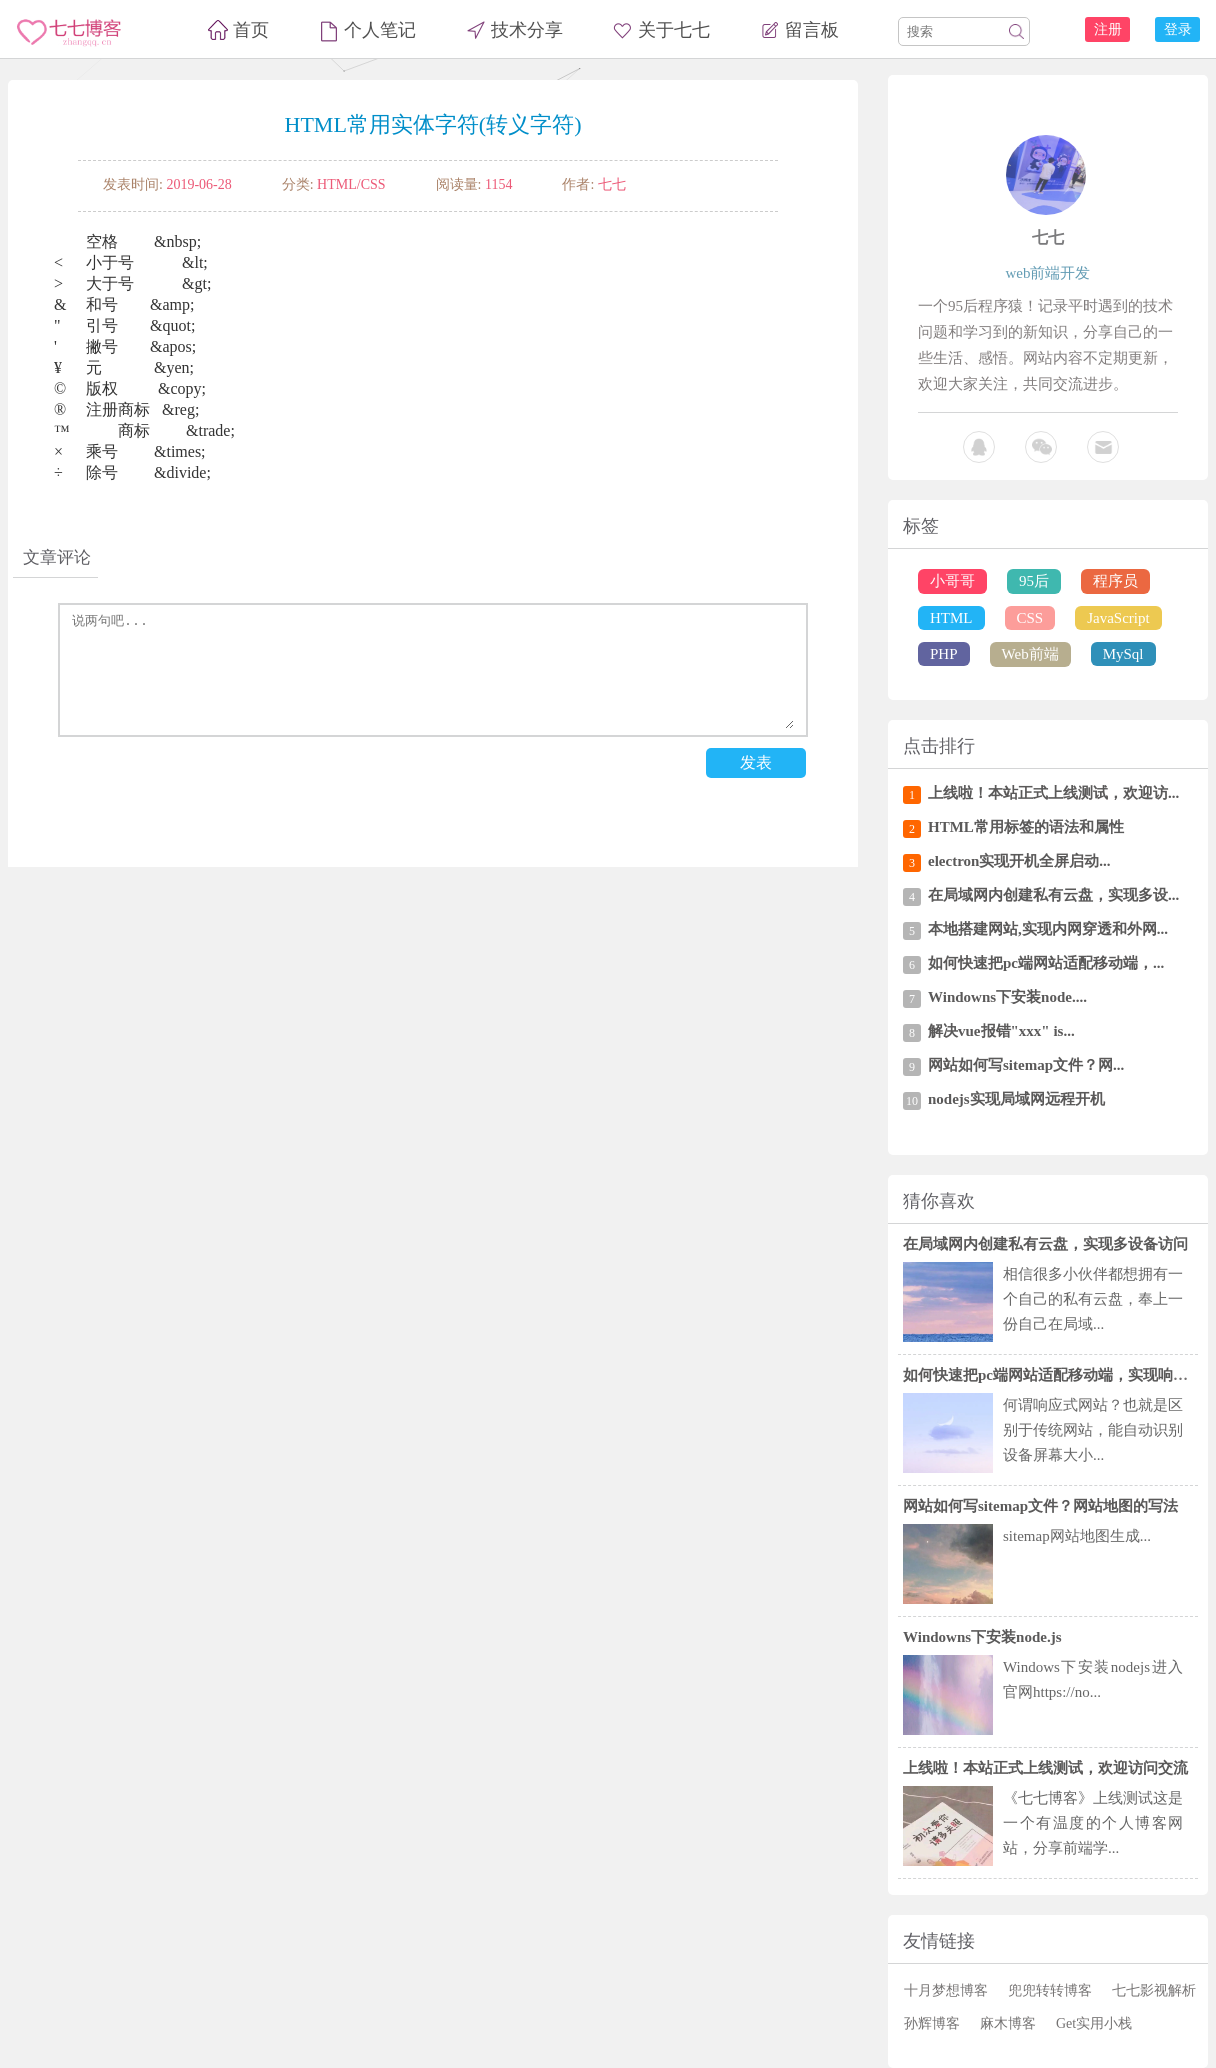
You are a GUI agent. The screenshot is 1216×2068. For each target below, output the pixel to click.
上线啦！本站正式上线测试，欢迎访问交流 (1045, 1768)
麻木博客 (1008, 2023)
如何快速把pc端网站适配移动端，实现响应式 (1053, 1375)
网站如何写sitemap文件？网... (1026, 1065)
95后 (1034, 581)
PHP (944, 654)
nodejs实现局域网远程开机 (1016, 1099)
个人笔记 (380, 30)
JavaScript (1118, 618)
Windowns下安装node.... (1007, 997)
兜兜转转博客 (1050, 1990)
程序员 (1115, 581)
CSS (1030, 618)
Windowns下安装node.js (982, 1637)
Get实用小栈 (1094, 2023)
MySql (1123, 654)
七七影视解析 (1154, 1990)
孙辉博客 (932, 2023)
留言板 (812, 30)
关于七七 (674, 30)
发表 (756, 762)
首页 (251, 30)
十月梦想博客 (946, 1990)
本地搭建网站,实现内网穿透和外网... (1048, 929)
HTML (951, 618)
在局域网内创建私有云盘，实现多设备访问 (1045, 1244)
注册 (1108, 29)
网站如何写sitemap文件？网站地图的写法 (1040, 1506)
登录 (1178, 29)
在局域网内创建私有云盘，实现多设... (1053, 895)
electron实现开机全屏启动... (1019, 861)
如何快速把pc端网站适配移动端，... (1046, 963)
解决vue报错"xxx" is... (1001, 1031)
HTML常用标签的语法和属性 (1026, 827)
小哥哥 (952, 581)
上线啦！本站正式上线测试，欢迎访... (1053, 793)
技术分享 (527, 30)
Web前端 (1030, 654)
